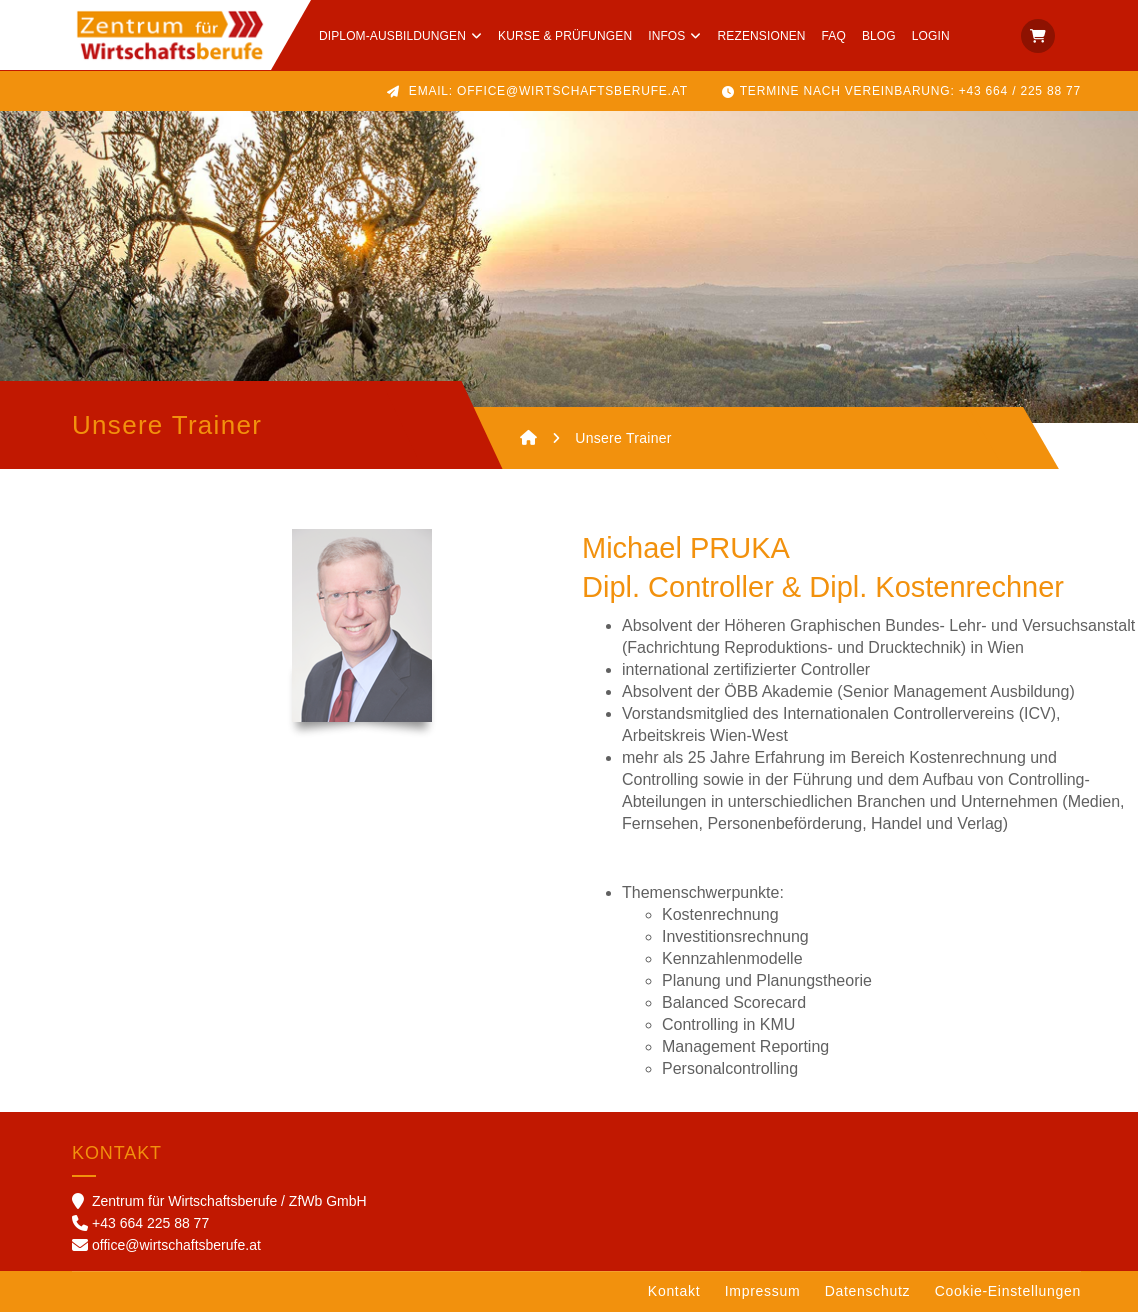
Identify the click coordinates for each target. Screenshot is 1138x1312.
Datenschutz (868, 1291)
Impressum (763, 1291)
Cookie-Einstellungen (1008, 1291)
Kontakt (674, 1291)
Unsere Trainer (623, 438)
